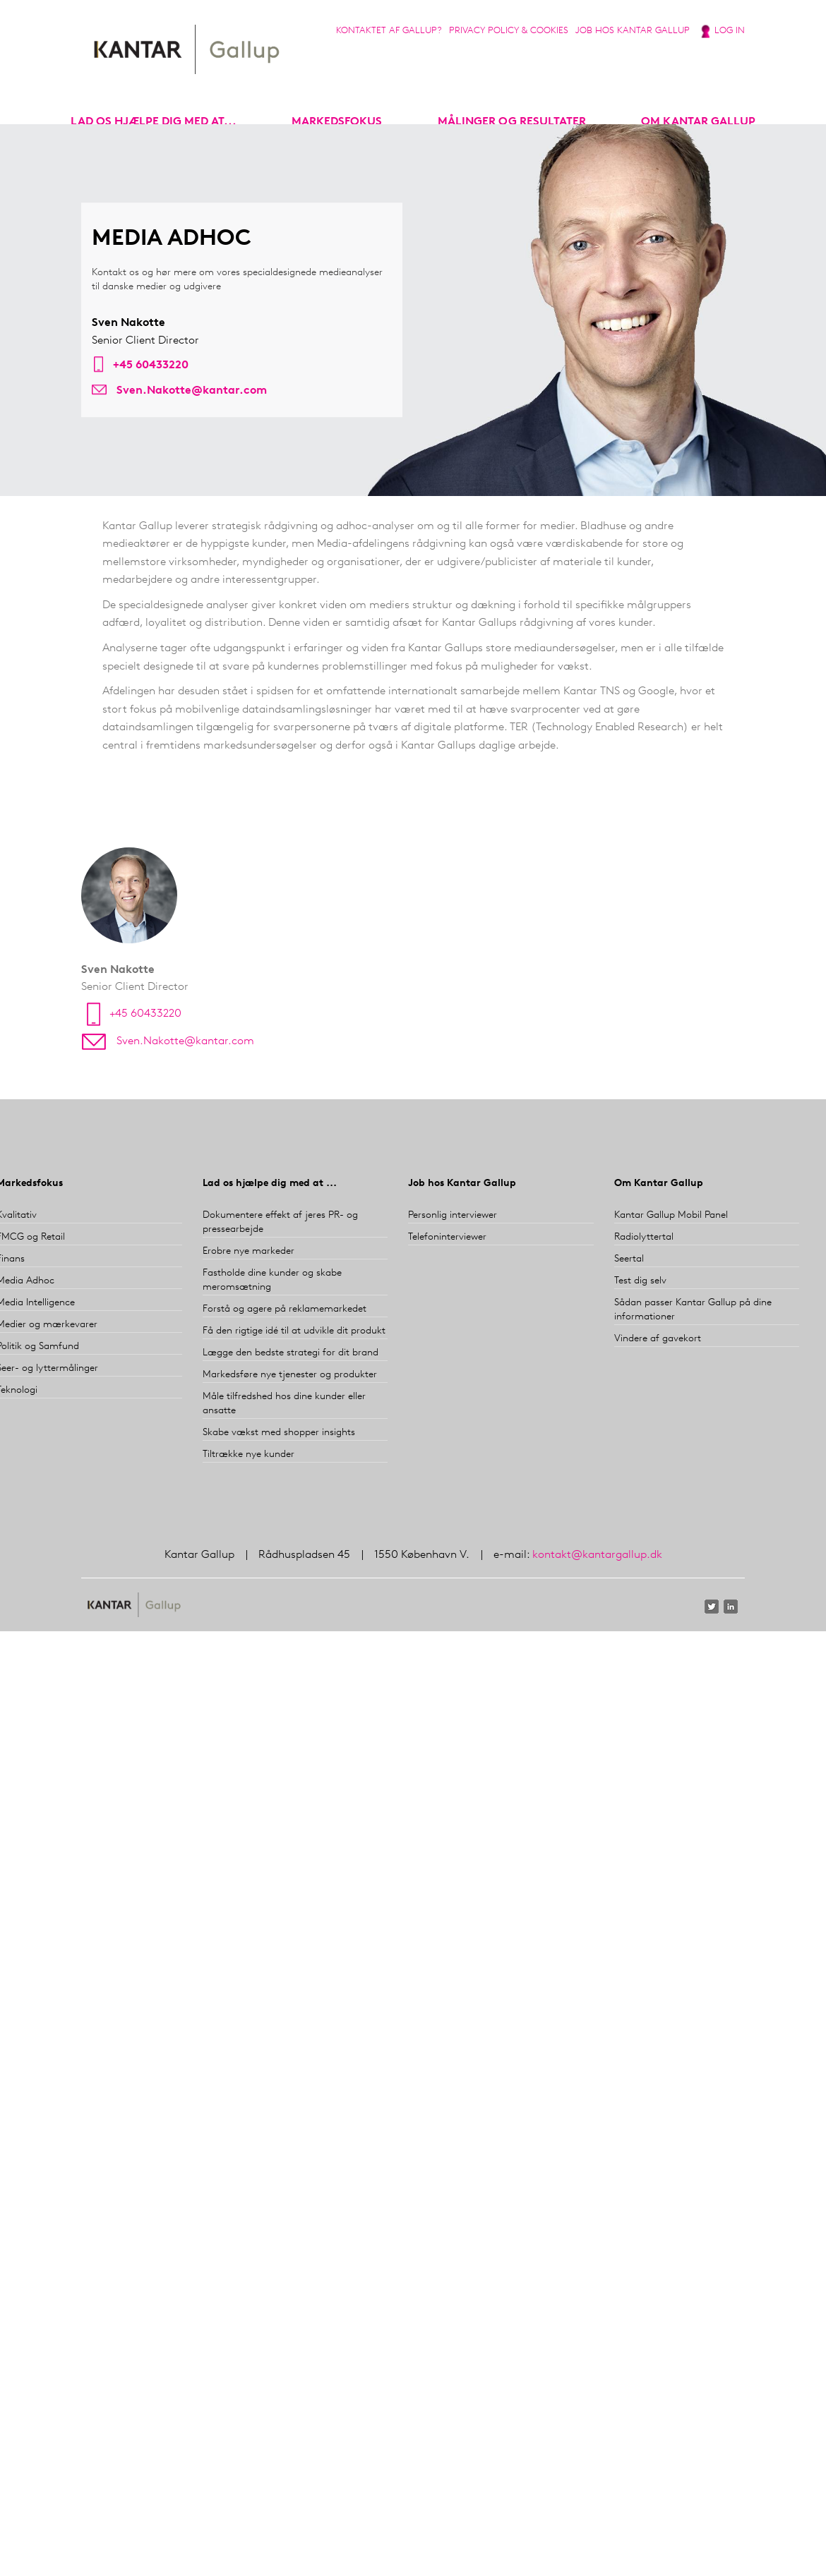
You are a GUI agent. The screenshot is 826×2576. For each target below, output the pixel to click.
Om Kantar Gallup (698, 122)
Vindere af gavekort (657, 1339)
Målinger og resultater (512, 122)
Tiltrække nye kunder (248, 1454)
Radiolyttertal (644, 1237)
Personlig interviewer (452, 1215)
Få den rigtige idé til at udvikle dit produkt (294, 1331)
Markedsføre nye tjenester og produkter (290, 1374)
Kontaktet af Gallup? (389, 30)
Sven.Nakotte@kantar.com (191, 391)
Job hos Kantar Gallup (632, 30)
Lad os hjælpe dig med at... (154, 122)
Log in (729, 30)
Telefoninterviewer (447, 1237)
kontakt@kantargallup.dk (597, 1555)
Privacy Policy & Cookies (508, 30)
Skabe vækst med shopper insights (279, 1432)
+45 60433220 (150, 365)
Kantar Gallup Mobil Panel (671, 1215)
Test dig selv (640, 1281)
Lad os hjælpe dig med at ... (270, 1183)
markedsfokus (337, 122)
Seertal (629, 1259)
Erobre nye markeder (248, 1251)
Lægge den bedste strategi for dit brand (290, 1353)
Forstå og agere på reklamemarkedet (284, 1309)
